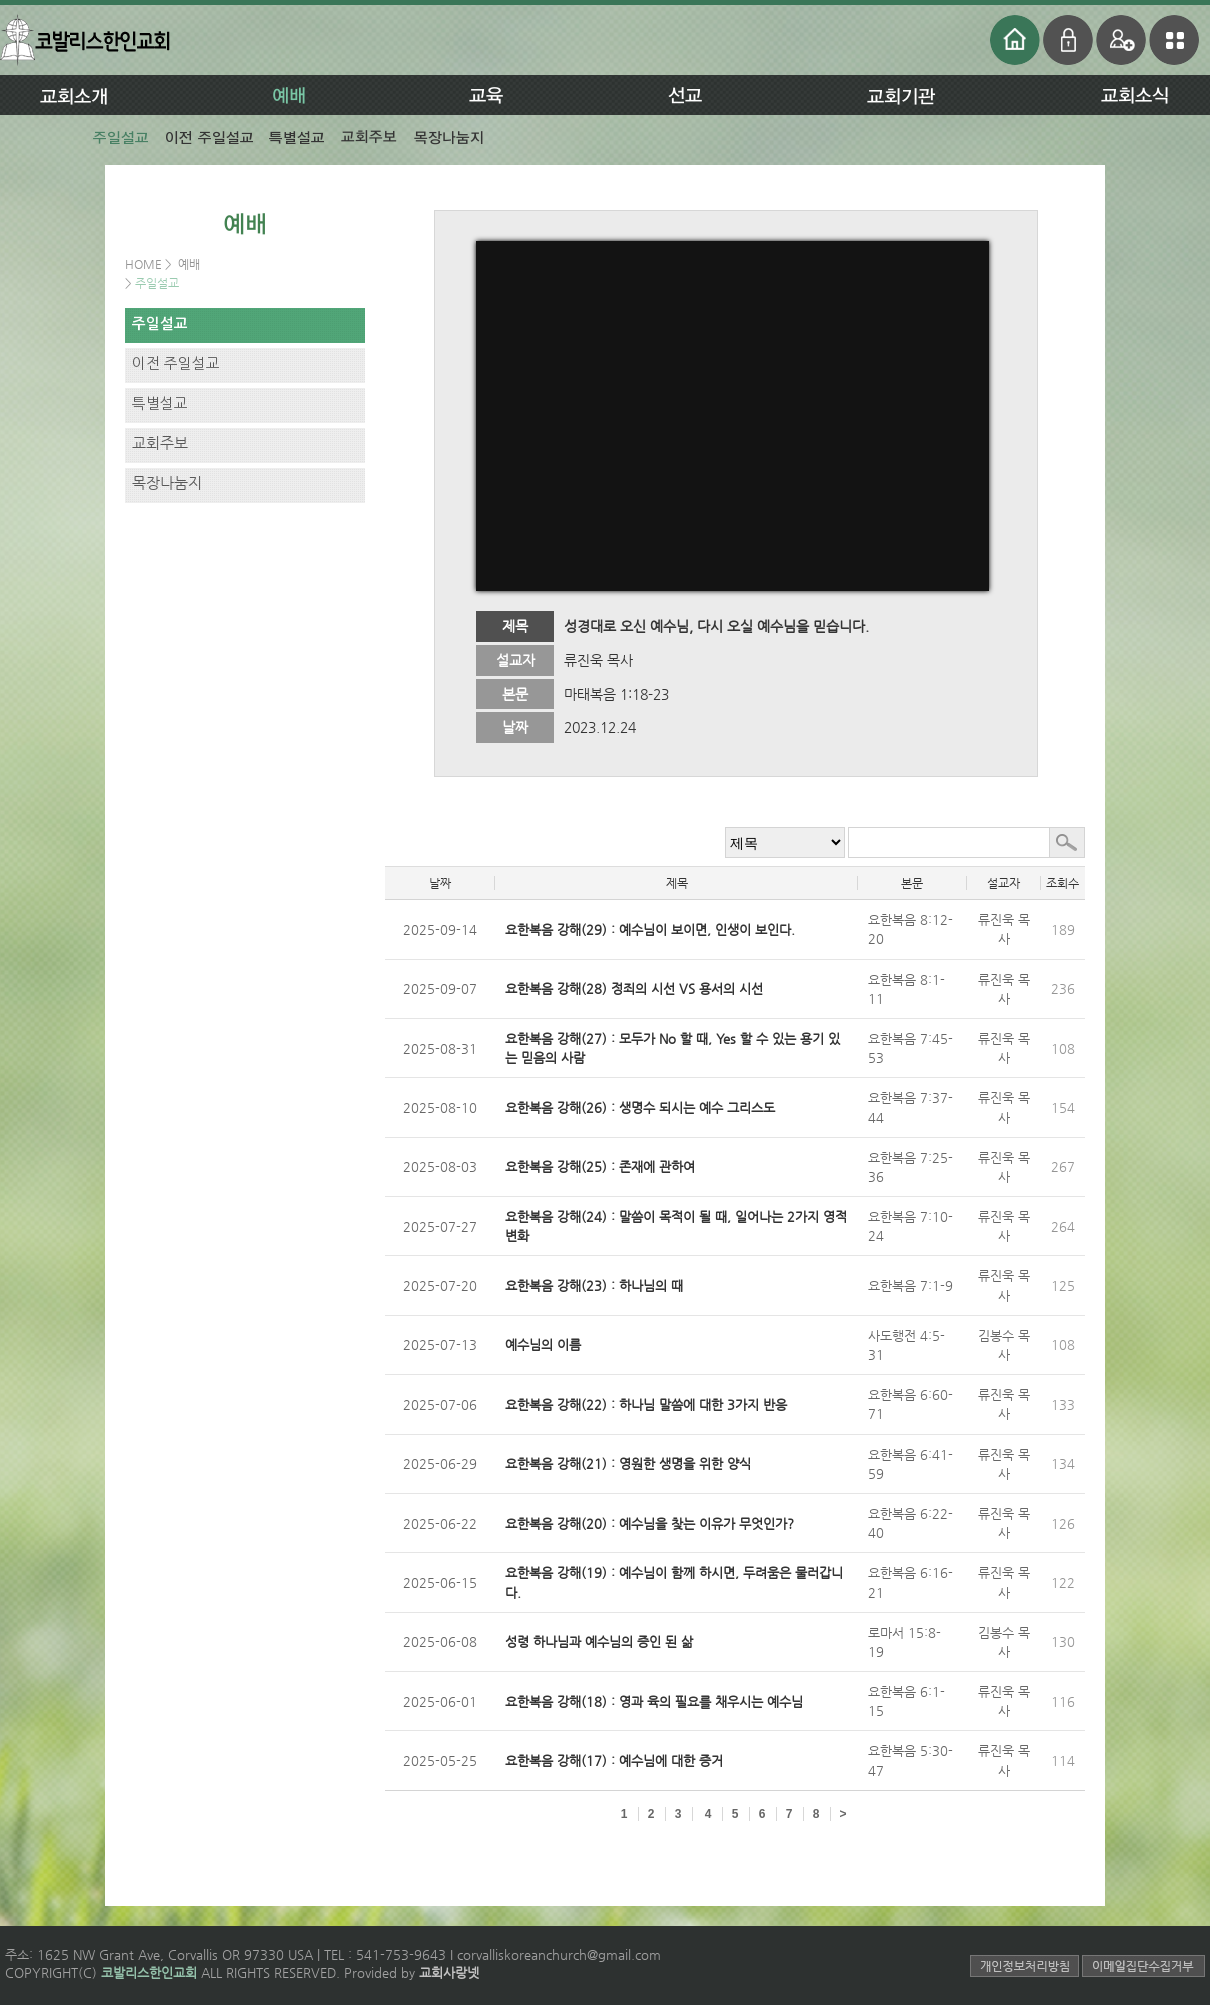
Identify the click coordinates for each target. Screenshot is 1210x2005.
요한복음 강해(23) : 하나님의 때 (594, 1285)
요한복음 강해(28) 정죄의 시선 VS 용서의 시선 (634, 988)
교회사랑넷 (449, 1972)
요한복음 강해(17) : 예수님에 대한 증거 (614, 1760)
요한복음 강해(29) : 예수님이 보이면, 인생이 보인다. (650, 929)
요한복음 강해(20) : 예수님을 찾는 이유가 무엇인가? (649, 1523)
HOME (145, 264)
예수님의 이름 (543, 1344)
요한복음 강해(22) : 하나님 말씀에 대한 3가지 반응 (646, 1404)
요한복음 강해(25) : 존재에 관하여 (600, 1166)
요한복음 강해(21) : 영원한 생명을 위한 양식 (628, 1463)
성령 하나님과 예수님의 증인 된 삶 (599, 1641)
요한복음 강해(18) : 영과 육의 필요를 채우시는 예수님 (654, 1701)
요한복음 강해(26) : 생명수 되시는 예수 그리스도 (640, 1107)
